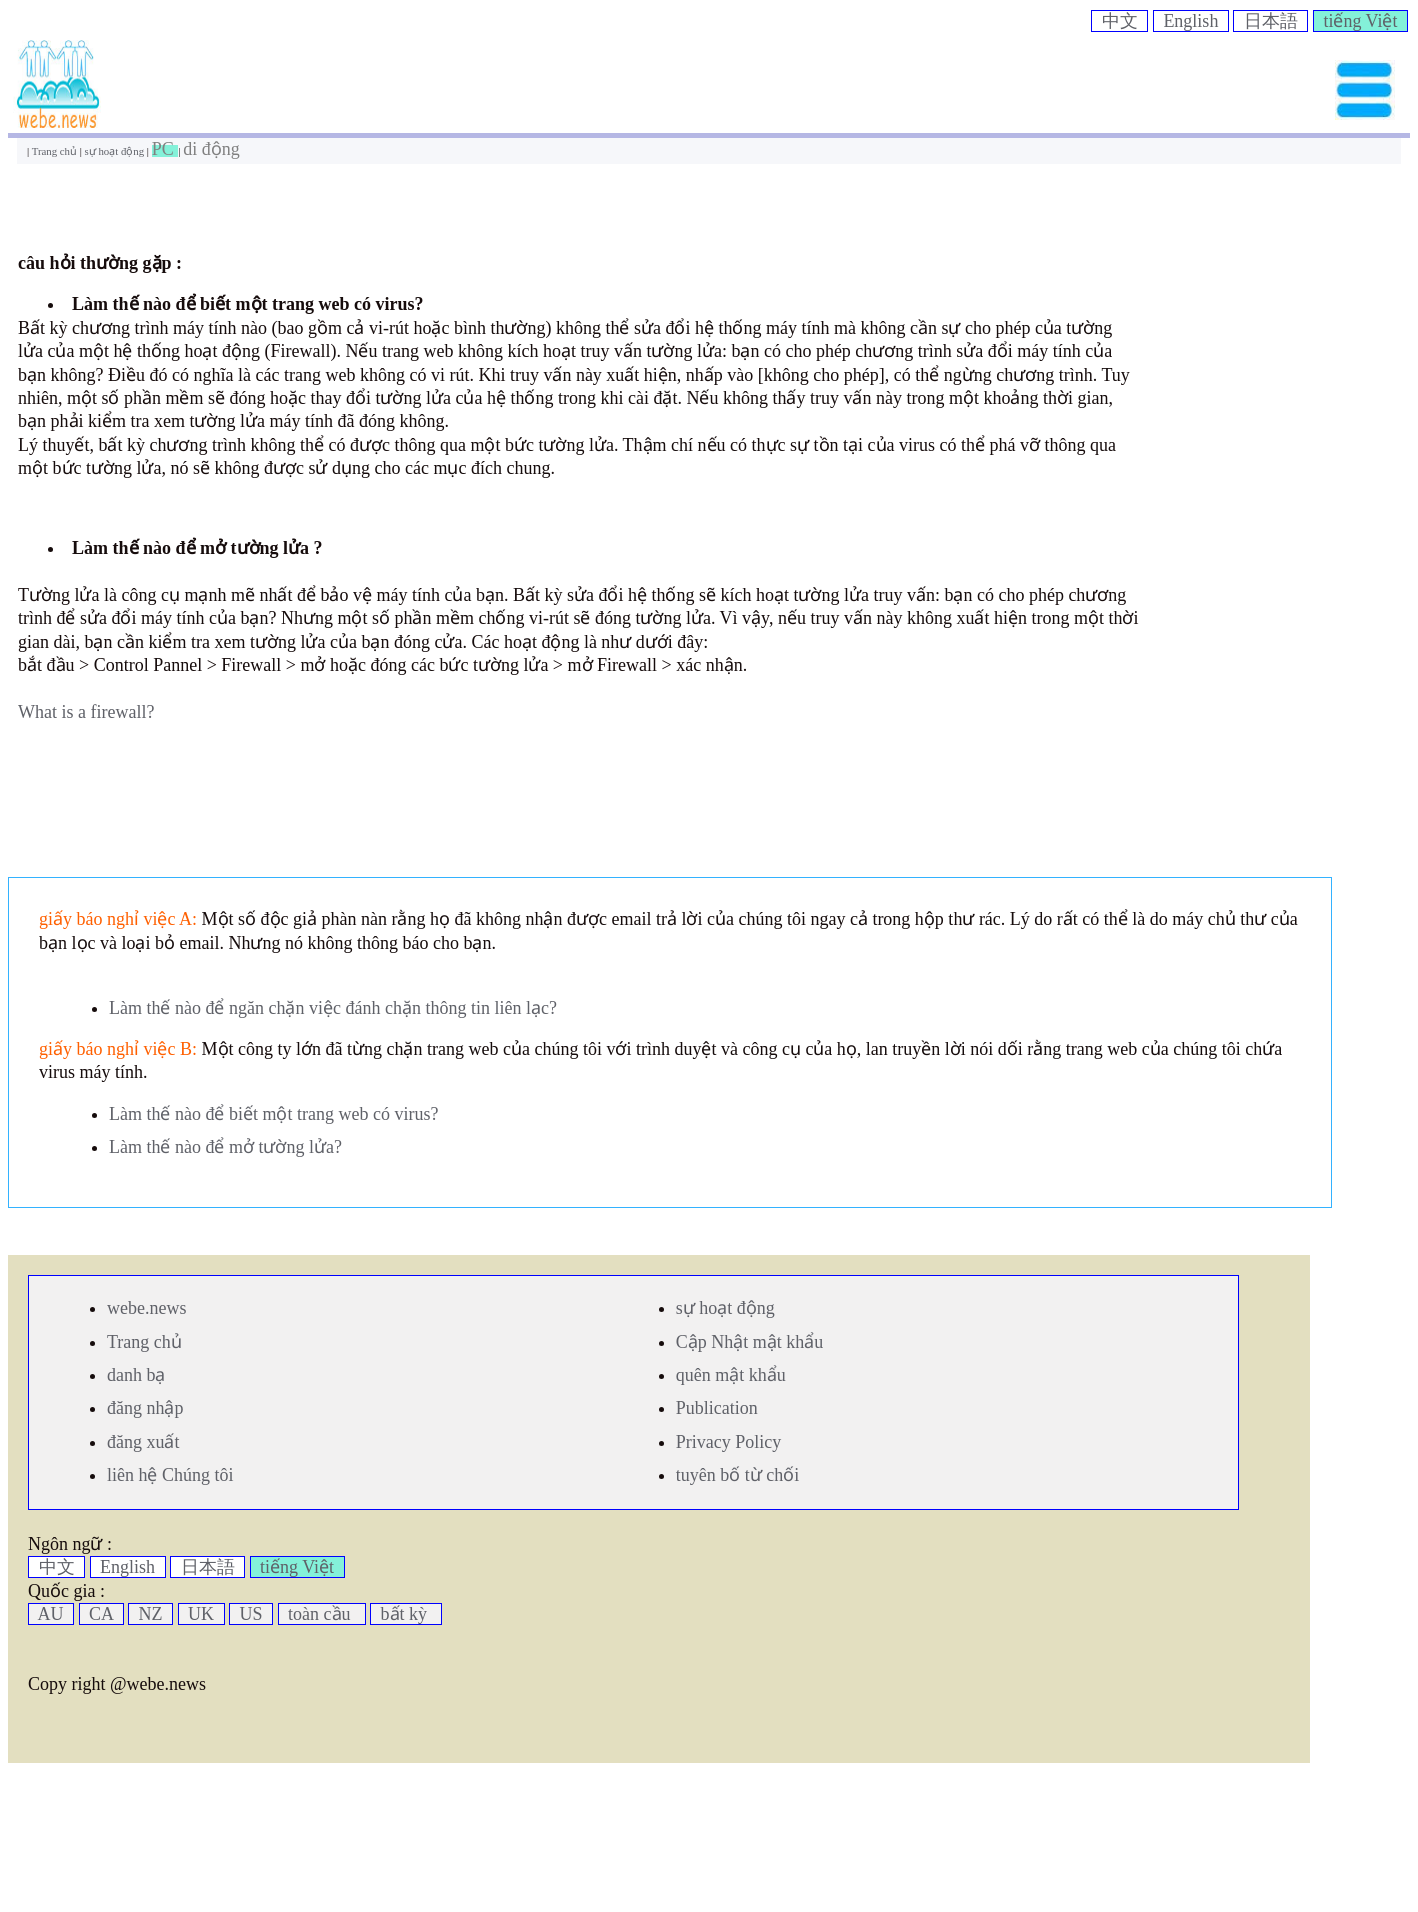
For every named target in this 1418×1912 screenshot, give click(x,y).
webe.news (146, 1308)
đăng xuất (143, 1442)
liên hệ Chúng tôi (170, 1475)
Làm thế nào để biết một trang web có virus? (273, 1114)
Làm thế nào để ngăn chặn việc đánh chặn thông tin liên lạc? (333, 1008)
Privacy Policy (729, 1442)
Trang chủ (56, 151)
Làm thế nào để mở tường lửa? (225, 1147)
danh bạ (136, 1375)
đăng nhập (145, 1408)
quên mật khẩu (731, 1375)
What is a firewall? (86, 712)
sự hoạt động (116, 151)
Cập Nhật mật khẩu (750, 1342)
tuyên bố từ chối (737, 1475)
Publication (717, 1408)
